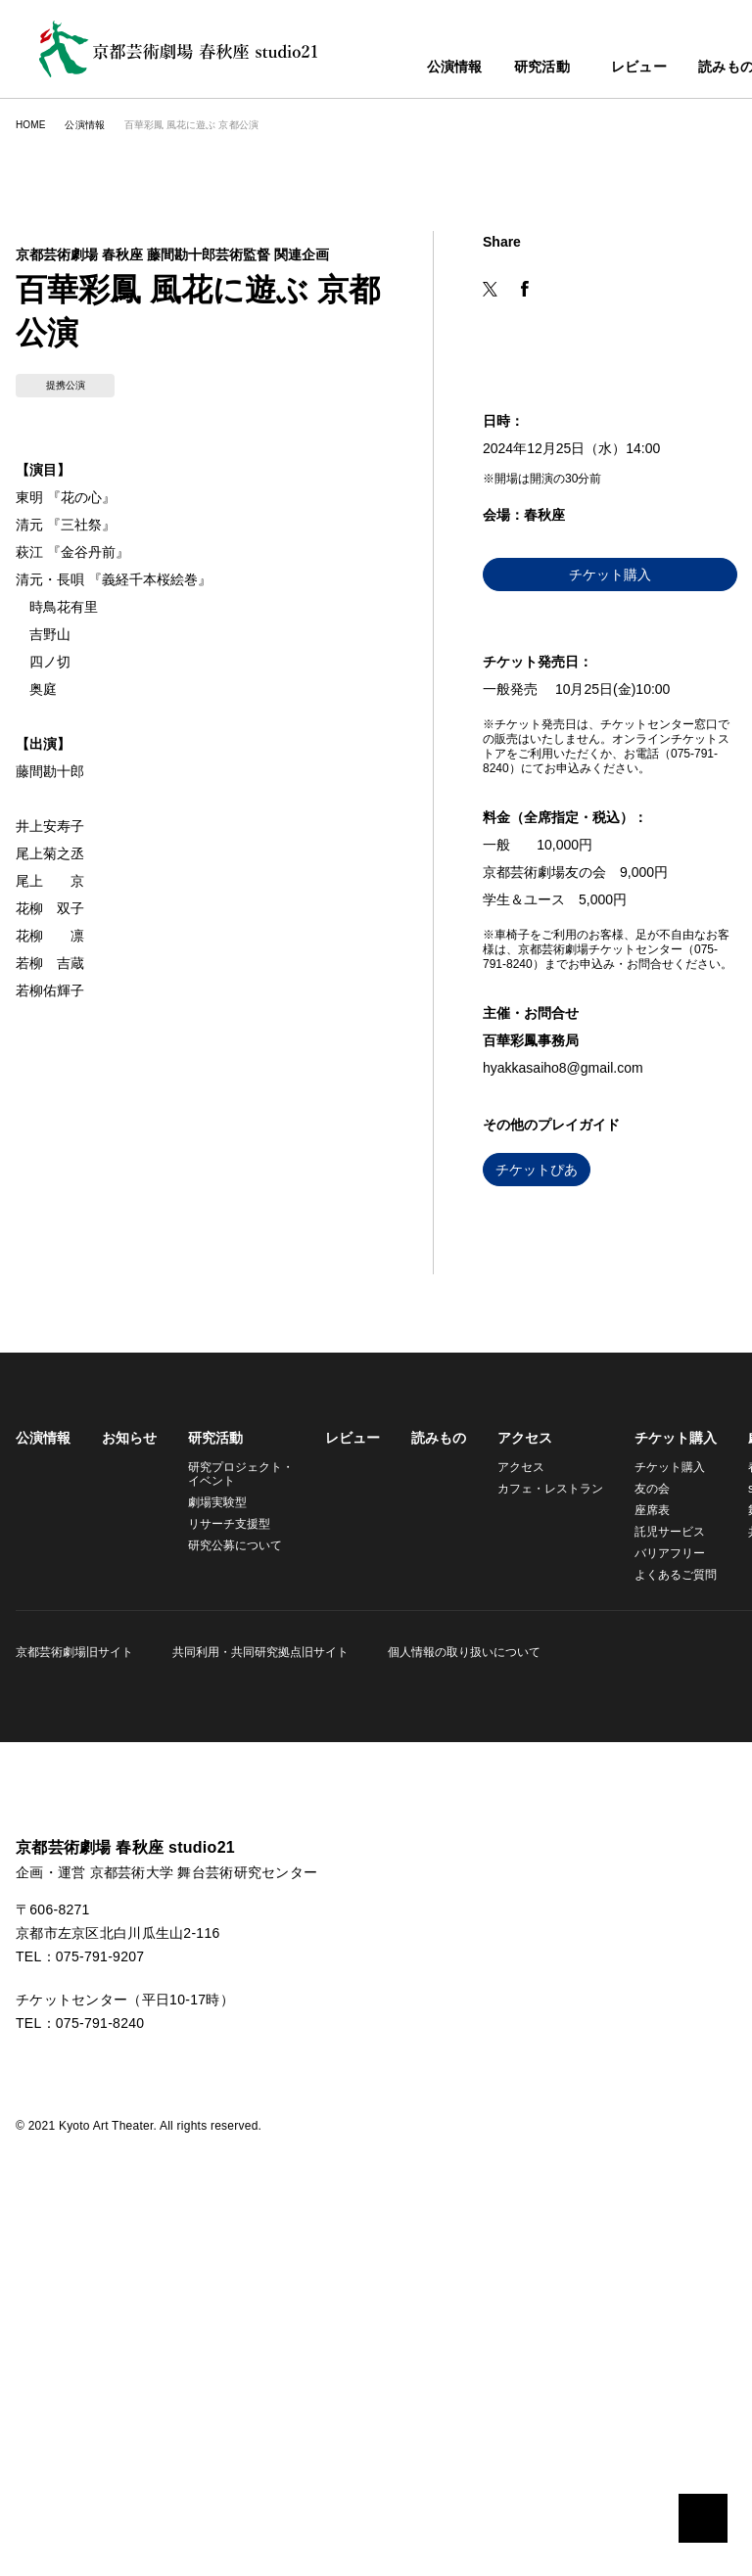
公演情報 (412, 68)
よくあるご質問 (664, 1900)
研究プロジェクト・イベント (238, 1799)
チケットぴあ (536, 1495)
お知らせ (129, 1763)
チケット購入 (610, 900)
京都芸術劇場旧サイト (74, 1977)
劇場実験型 (217, 1827)
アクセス (518, 1763)
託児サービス (658, 1857)
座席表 (640, 1835)
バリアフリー (658, 1878)
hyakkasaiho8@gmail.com (570, 1393)
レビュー (607, 68)
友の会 (640, 1814)
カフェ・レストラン (541, 1814)
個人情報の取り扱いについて (458, 1977)
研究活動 (499, 68)
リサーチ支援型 (229, 1849)
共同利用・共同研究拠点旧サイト (257, 1977)
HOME (30, 124)
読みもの (695, 68)
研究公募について (235, 1871)
